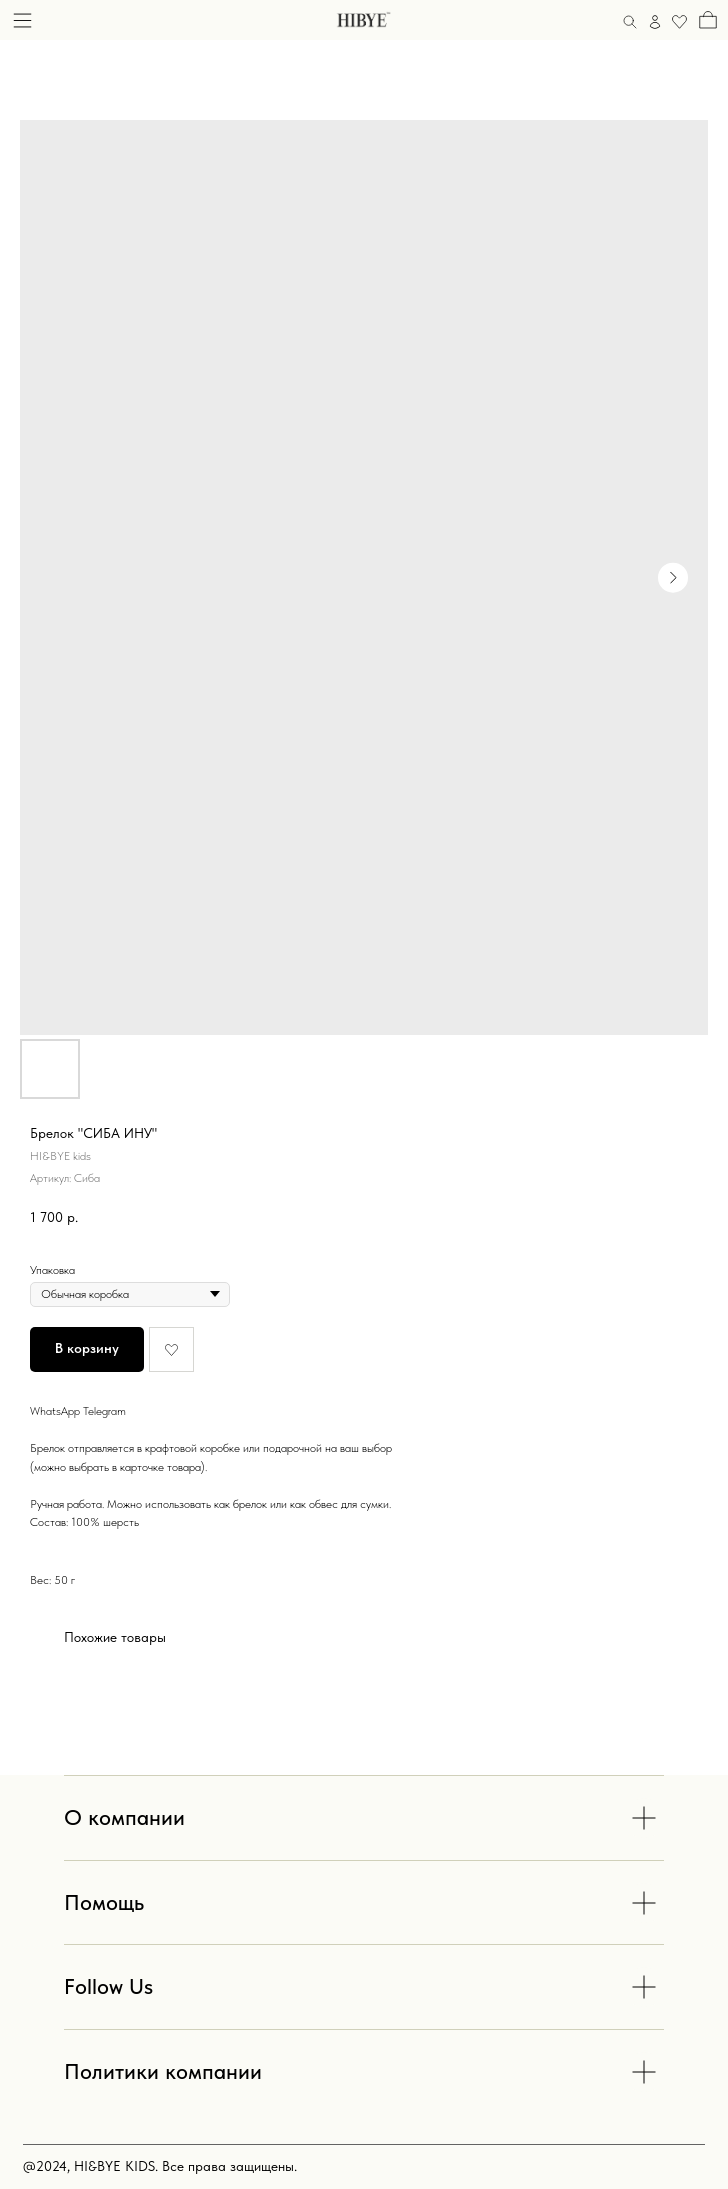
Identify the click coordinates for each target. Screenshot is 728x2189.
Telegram (104, 1411)
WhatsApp (55, 1411)
